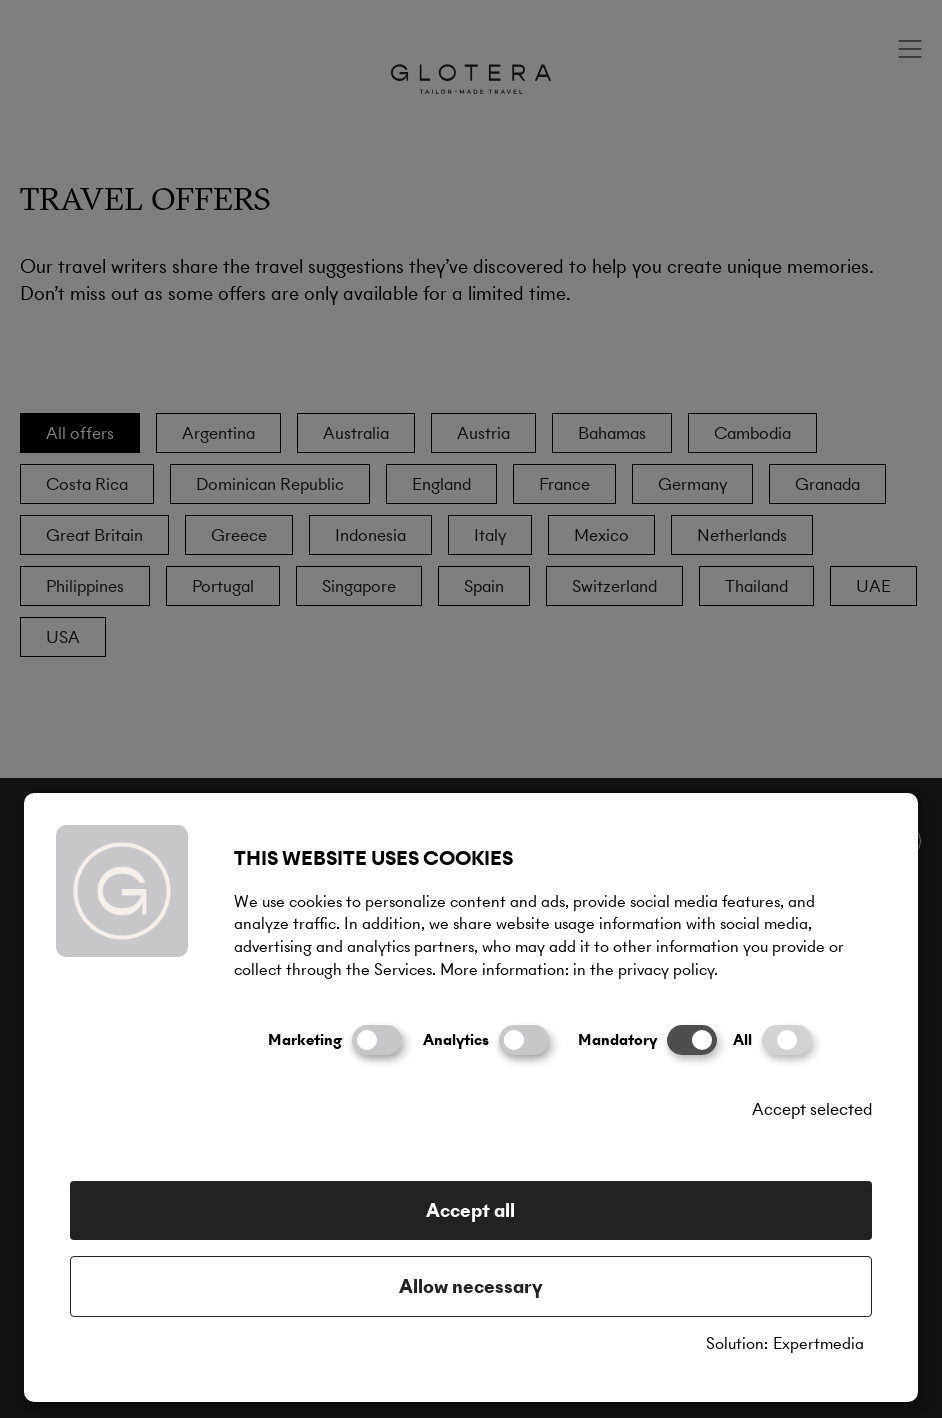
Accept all (470, 1210)
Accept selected (812, 1109)
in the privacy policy (643, 969)
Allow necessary (471, 1286)
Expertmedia (818, 1344)
